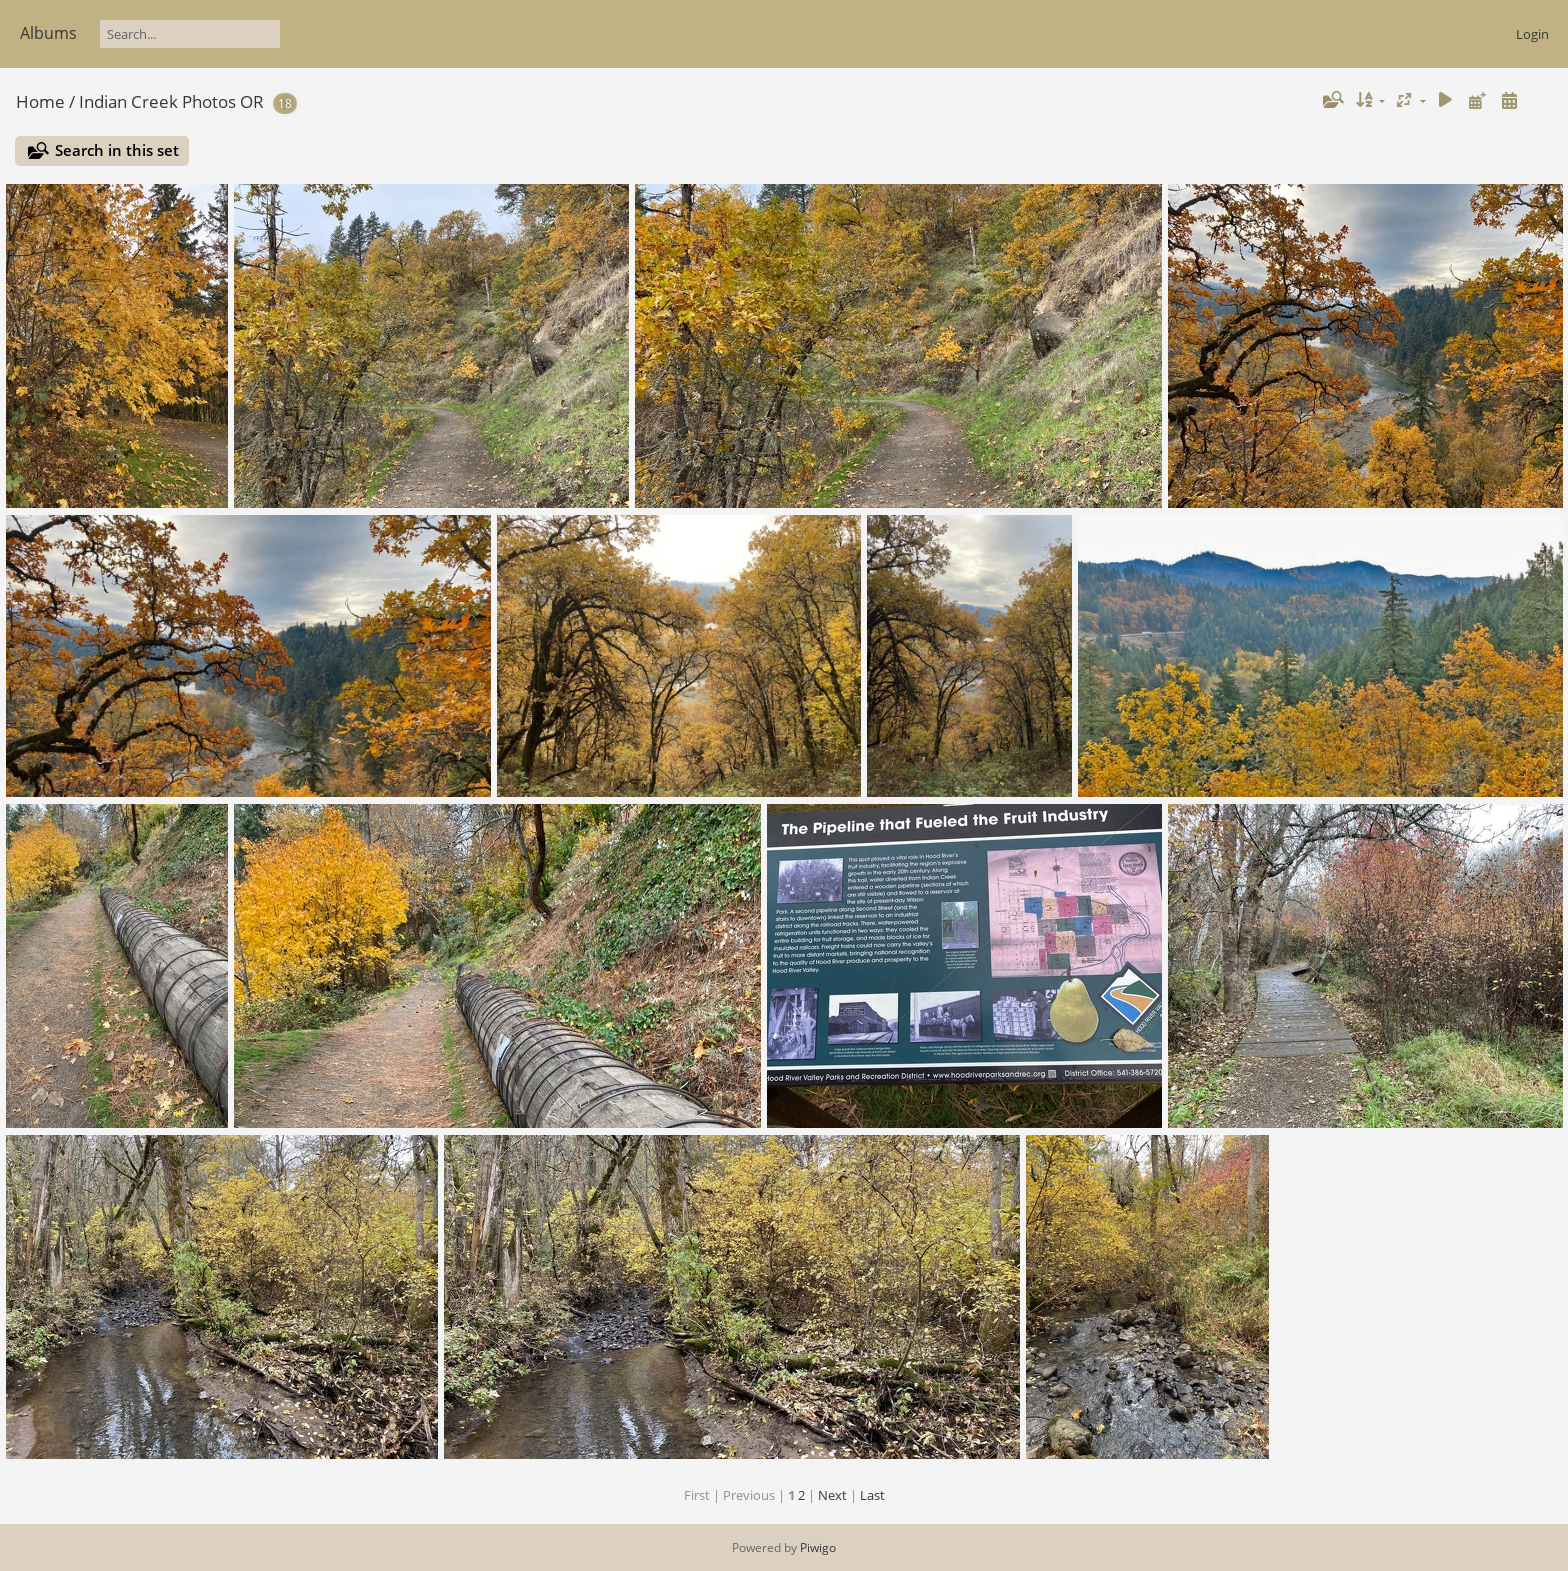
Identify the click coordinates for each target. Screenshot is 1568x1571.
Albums (48, 33)
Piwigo (818, 1547)
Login (1532, 34)
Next (832, 1495)
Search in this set (117, 150)
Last (872, 1495)
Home (40, 101)
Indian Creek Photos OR (171, 101)
